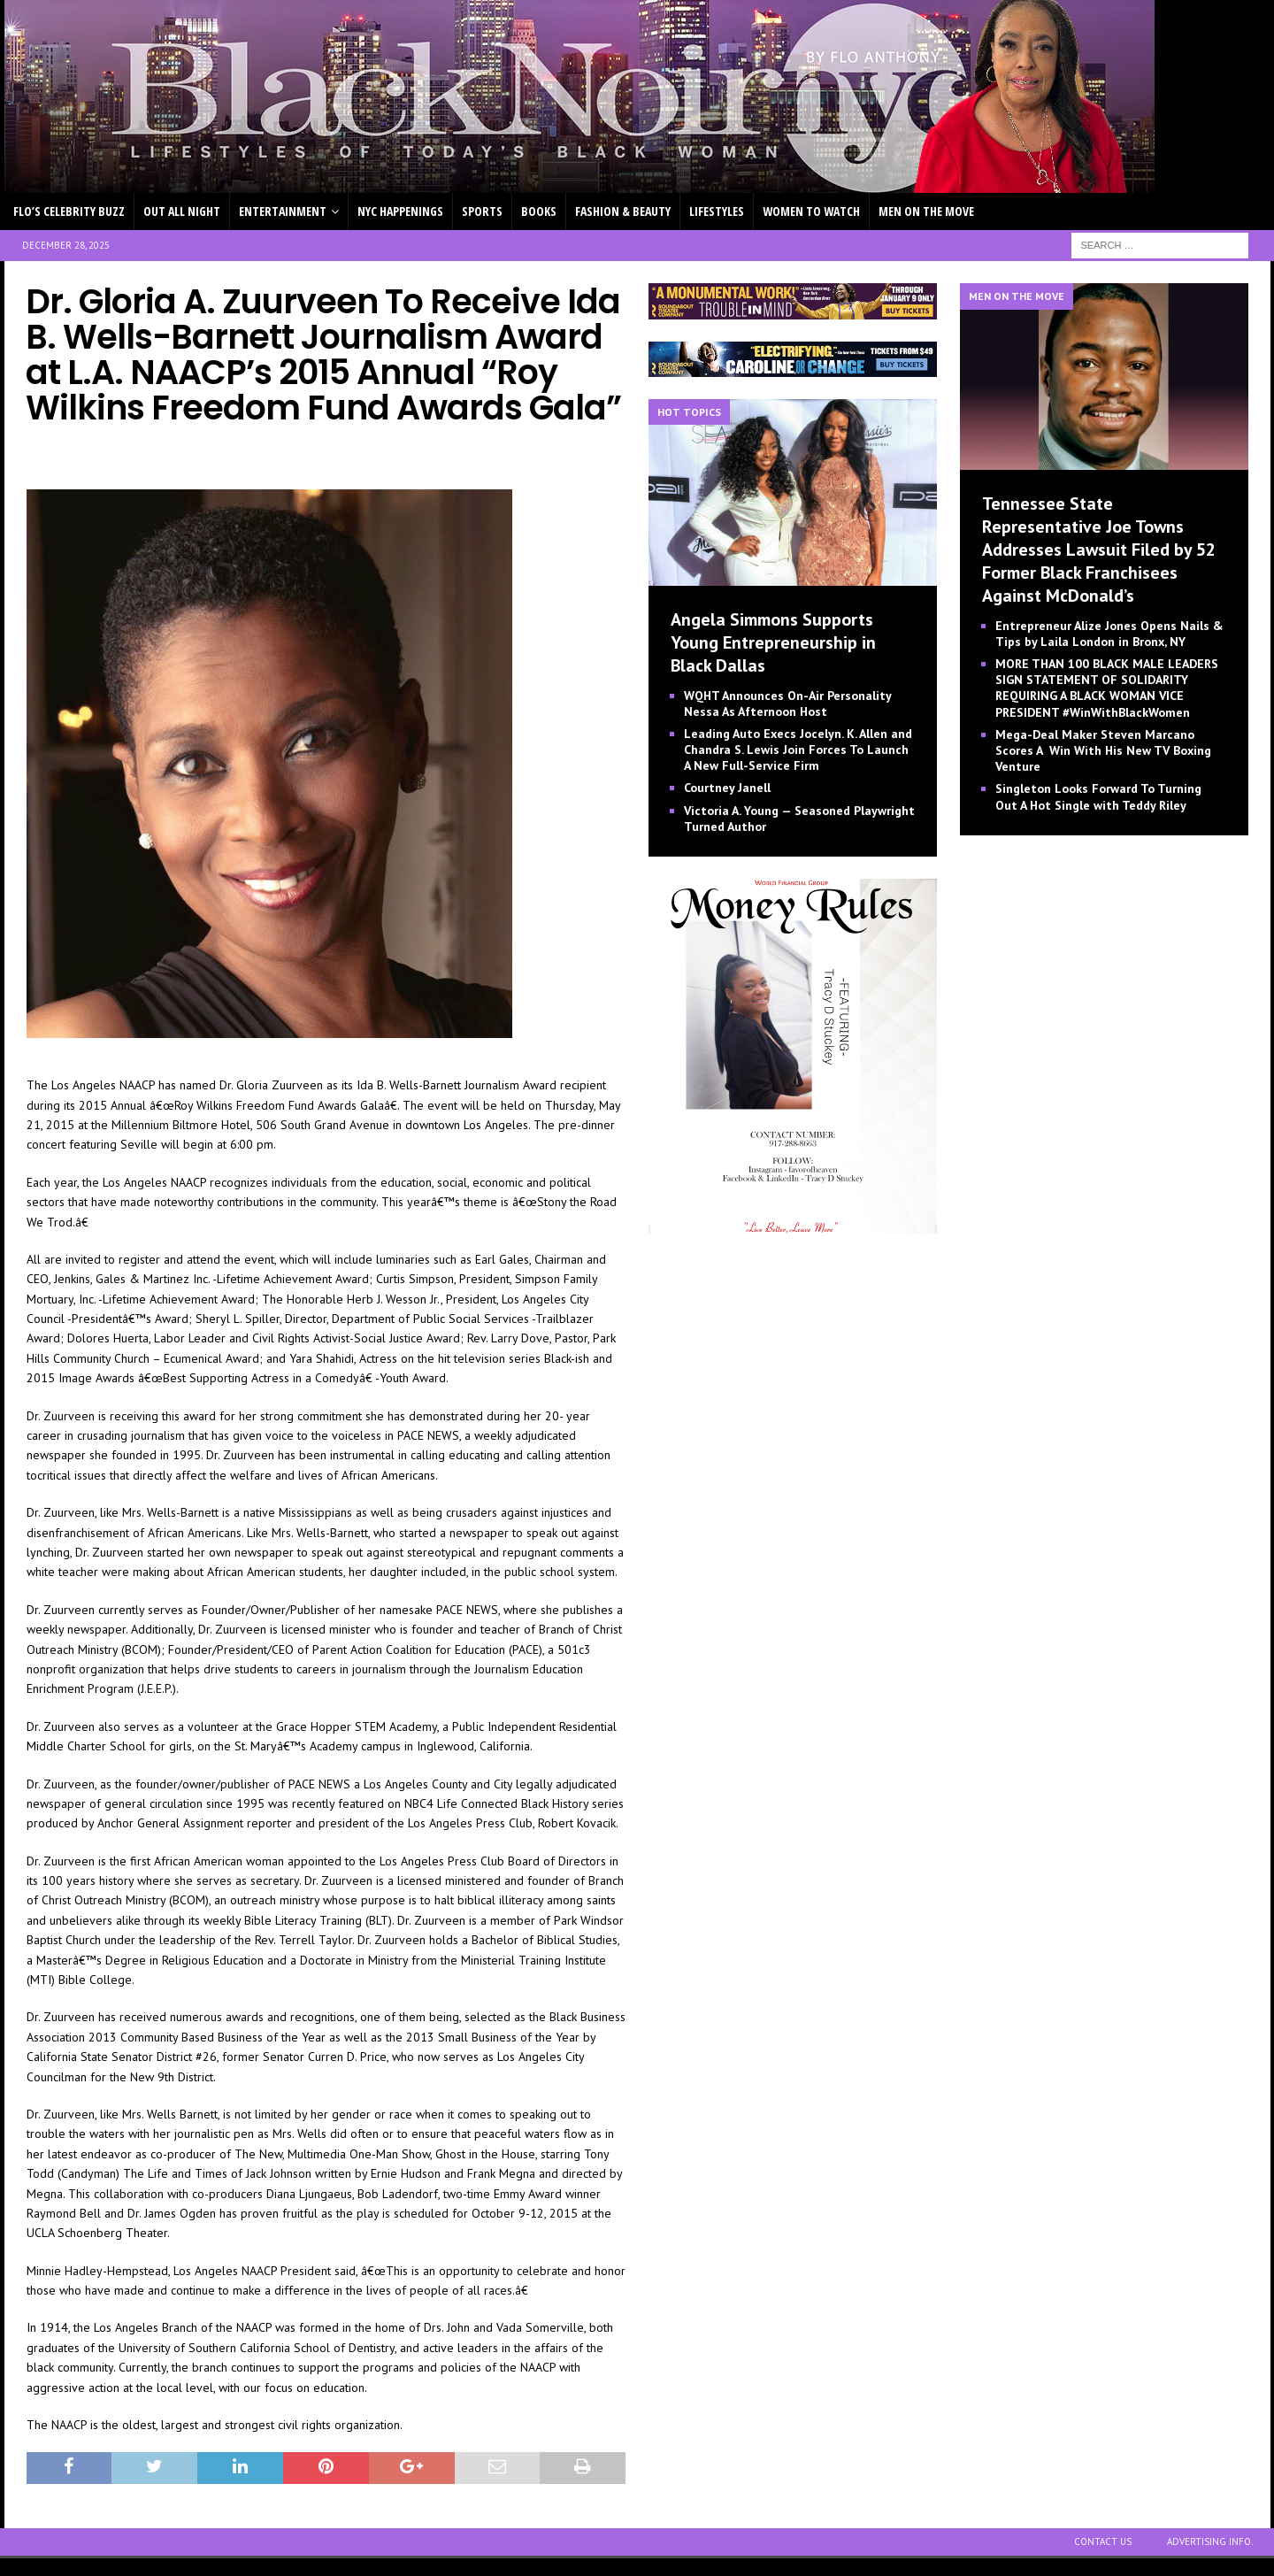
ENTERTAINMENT (282, 211)
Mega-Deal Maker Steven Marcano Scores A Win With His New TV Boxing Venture (1103, 750)
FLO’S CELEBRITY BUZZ (69, 211)
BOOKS (538, 211)
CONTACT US (1103, 2541)
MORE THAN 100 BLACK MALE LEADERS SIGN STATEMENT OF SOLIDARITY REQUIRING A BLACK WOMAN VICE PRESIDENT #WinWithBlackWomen (1106, 688)
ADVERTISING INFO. (1210, 2541)
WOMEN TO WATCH (811, 211)
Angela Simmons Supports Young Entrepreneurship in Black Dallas (773, 642)
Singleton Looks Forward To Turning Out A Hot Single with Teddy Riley (1098, 796)
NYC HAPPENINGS (400, 211)
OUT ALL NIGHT (181, 211)
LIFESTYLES (716, 211)
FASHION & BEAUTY (623, 211)
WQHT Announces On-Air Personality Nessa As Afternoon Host (787, 703)
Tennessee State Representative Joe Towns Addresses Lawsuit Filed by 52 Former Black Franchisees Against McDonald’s (1099, 549)
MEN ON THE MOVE (926, 211)
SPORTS (482, 211)
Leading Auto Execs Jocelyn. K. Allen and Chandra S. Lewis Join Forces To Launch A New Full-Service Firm (798, 749)
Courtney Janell (727, 788)
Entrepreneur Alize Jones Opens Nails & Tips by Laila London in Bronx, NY (1109, 634)
